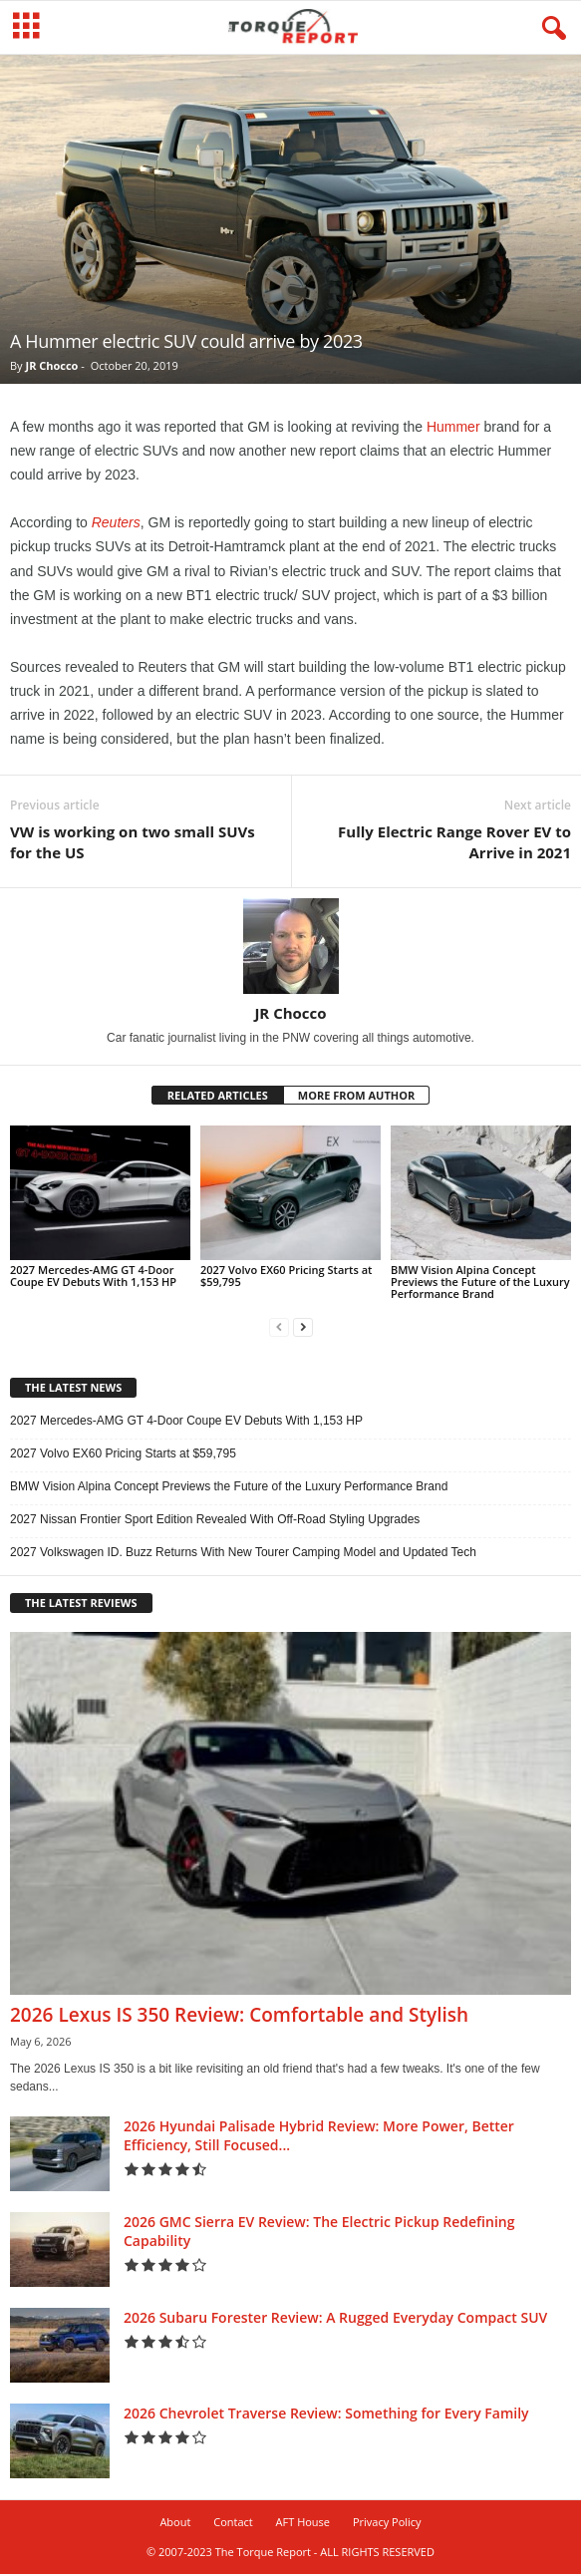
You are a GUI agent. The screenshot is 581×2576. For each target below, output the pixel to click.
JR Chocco (51, 367)
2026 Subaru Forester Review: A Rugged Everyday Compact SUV (335, 2319)
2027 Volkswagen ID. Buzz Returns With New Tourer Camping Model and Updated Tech (243, 1554)
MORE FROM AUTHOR (356, 1097)
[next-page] (303, 1329)
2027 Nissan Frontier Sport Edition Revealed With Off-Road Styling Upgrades (215, 1521)
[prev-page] (279, 1329)
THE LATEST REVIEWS (81, 1604)
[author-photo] (290, 948)
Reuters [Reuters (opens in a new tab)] (116, 524)
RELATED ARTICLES (217, 1097)
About (174, 2523)
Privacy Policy (387, 2523)
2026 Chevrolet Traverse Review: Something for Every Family (326, 2415)
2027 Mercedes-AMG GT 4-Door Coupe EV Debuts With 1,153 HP (93, 1277)
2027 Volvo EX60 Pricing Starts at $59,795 (286, 1277)
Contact (233, 2523)
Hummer (453, 429)
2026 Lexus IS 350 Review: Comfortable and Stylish (239, 2017)
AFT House (303, 2523)
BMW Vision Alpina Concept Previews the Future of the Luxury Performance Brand (480, 1283)
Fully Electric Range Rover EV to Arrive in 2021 (454, 843)
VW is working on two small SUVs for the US (132, 843)
